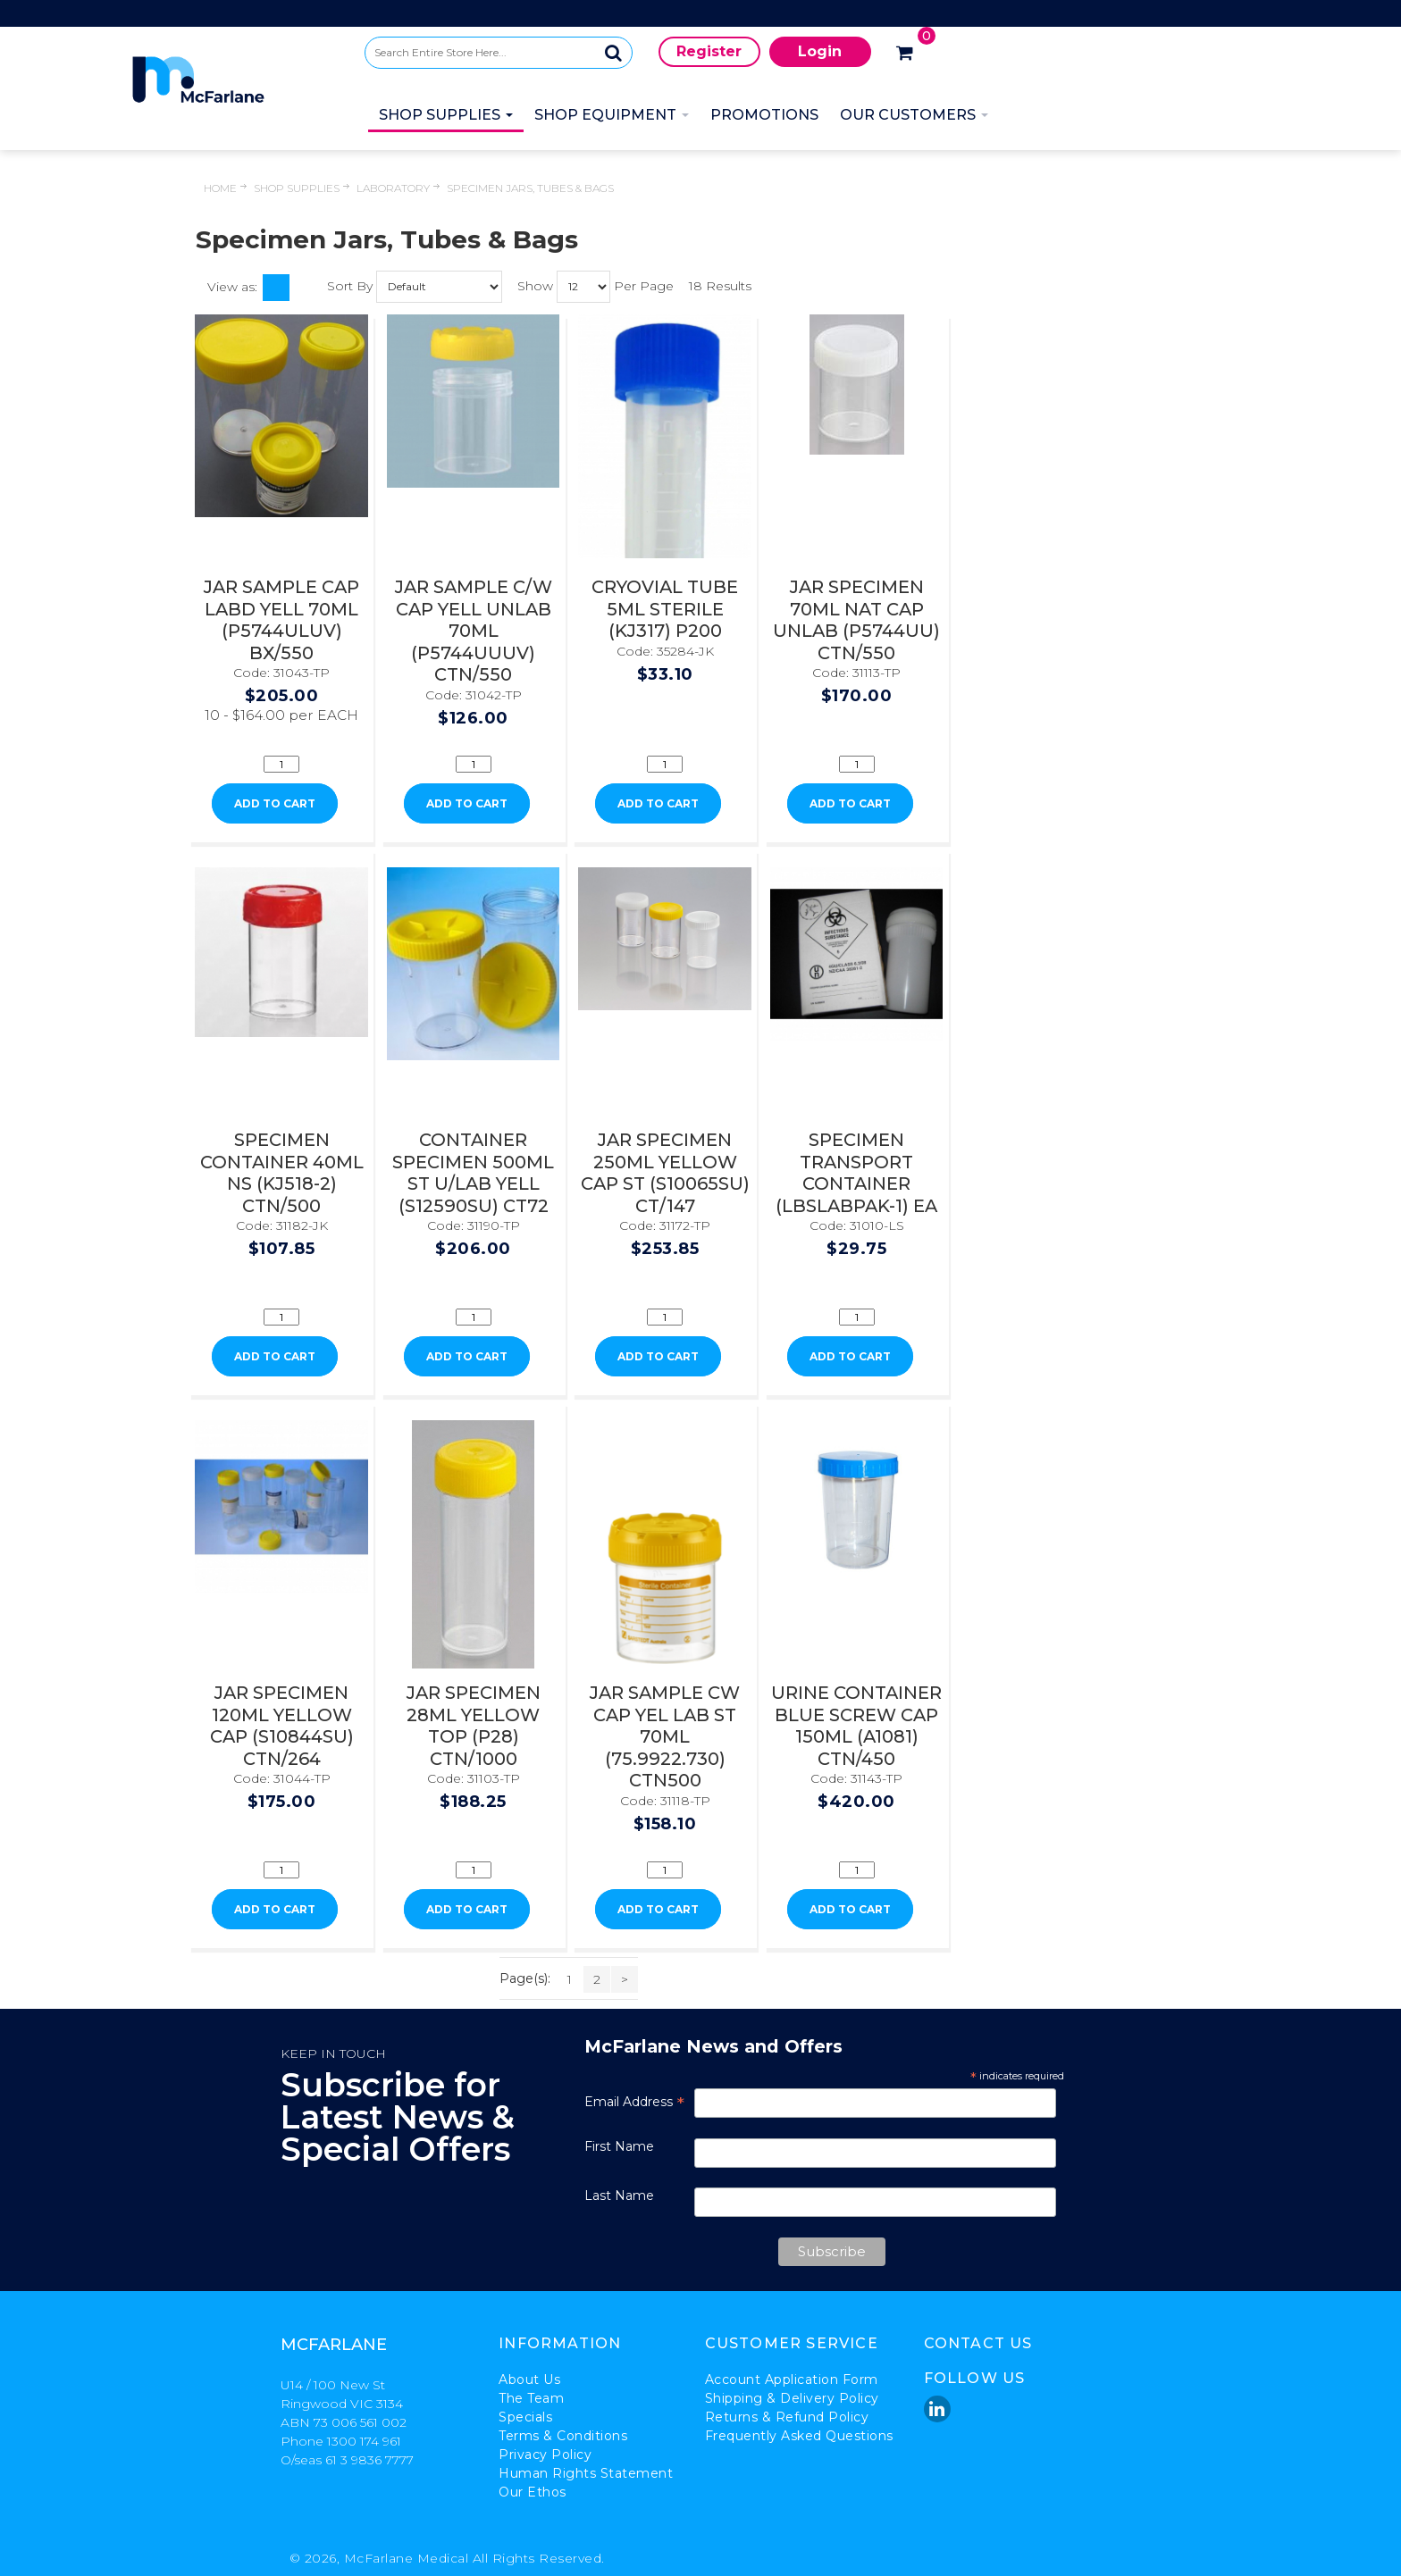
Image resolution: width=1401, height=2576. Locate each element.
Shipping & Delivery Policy (792, 2398)
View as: (232, 287)
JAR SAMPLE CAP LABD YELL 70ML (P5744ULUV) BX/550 (281, 620)
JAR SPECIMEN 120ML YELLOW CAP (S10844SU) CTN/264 (282, 1725)
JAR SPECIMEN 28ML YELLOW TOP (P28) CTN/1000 (474, 1725)
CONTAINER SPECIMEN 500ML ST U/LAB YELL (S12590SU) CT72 (473, 1173)
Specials (525, 2417)
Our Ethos (532, 2492)
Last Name (619, 2195)
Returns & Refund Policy (787, 2417)
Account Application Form (791, 2379)
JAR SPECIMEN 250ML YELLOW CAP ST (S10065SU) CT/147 (665, 1173)
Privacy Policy (545, 2454)
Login (820, 51)
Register (709, 51)
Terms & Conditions (563, 2436)
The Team (531, 2398)
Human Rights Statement (586, 2473)
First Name (619, 2146)
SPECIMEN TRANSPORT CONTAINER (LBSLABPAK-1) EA (856, 1173)
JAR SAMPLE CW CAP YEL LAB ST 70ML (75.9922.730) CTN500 (665, 1736)
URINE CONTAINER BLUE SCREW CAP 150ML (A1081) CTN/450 (856, 1725)
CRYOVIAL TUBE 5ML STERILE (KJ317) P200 (664, 608)
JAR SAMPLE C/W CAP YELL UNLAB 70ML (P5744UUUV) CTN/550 (473, 630)
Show (535, 285)
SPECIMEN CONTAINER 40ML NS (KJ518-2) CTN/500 (282, 1173)
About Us (529, 2379)
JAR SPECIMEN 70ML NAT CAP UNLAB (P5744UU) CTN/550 (856, 620)
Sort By (350, 285)
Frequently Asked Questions (799, 2436)
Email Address (634, 2102)
